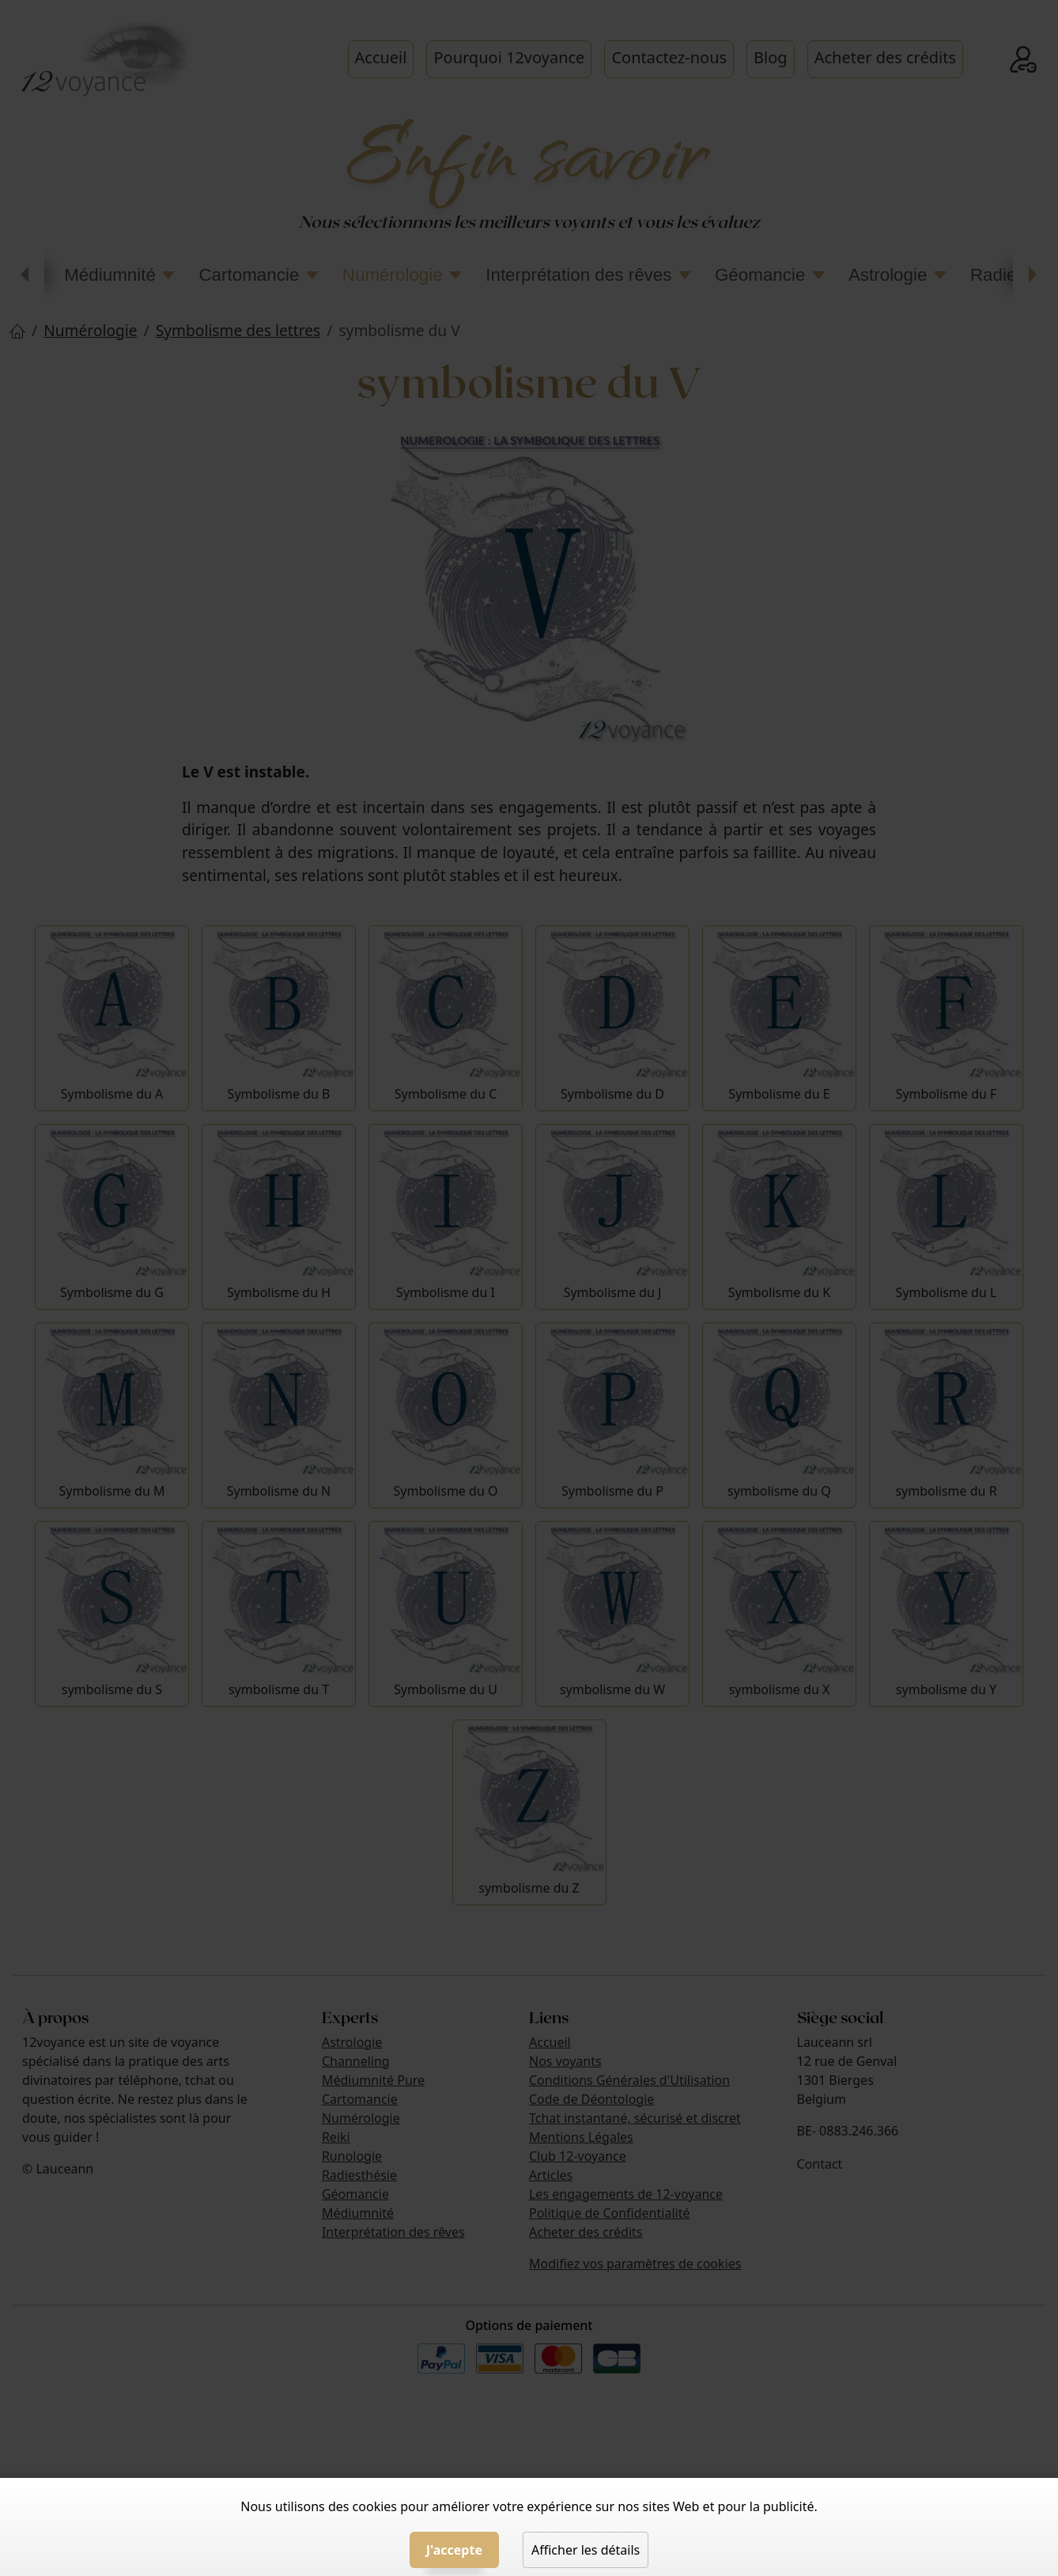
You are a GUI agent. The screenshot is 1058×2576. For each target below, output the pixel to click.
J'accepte (454, 2550)
